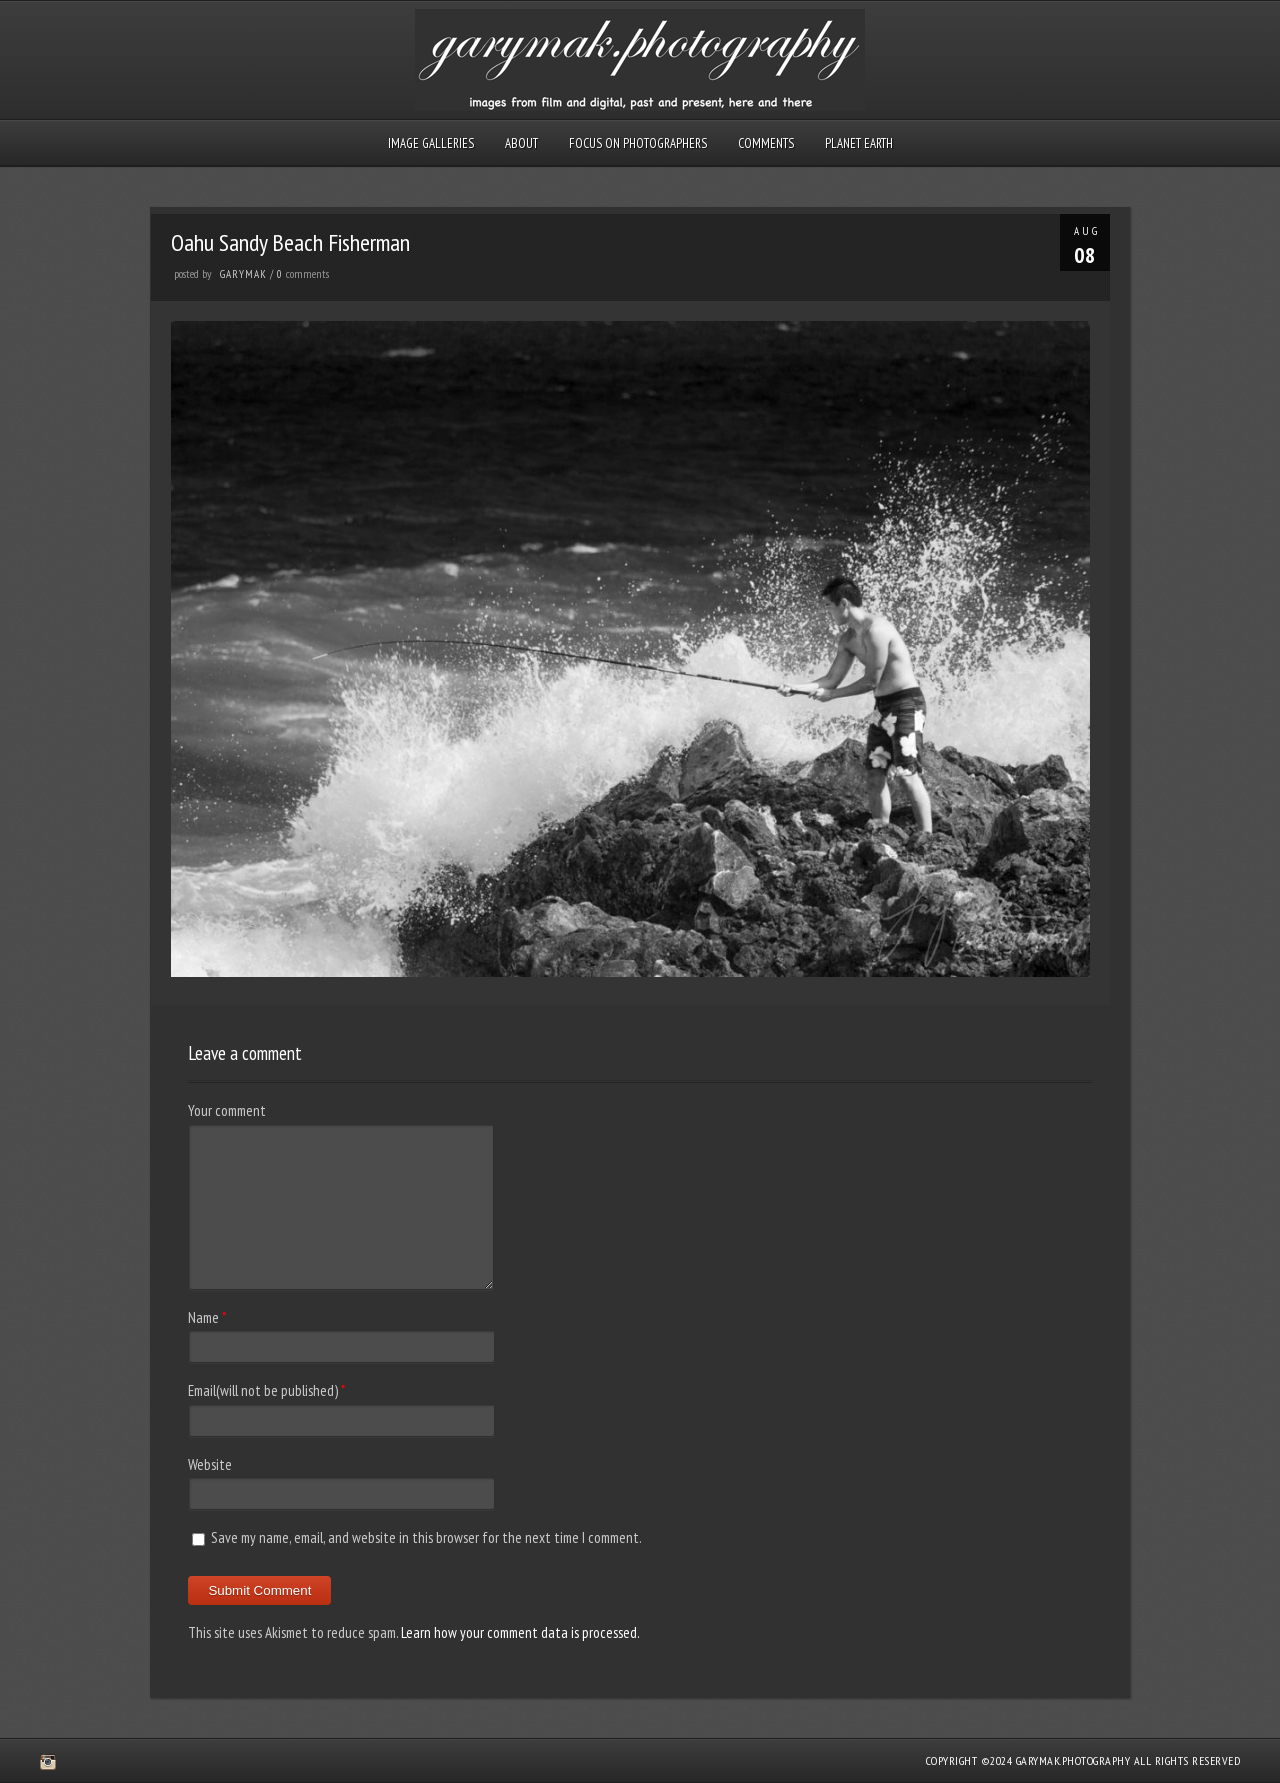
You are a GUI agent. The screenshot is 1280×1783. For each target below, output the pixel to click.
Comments (766, 143)
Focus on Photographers (638, 143)
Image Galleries (431, 143)
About (521, 143)
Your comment (227, 1110)
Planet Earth (859, 143)
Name (203, 1317)
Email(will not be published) (263, 1390)
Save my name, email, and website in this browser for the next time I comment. (426, 1537)
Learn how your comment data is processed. (520, 1632)
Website (210, 1464)
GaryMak (243, 274)
